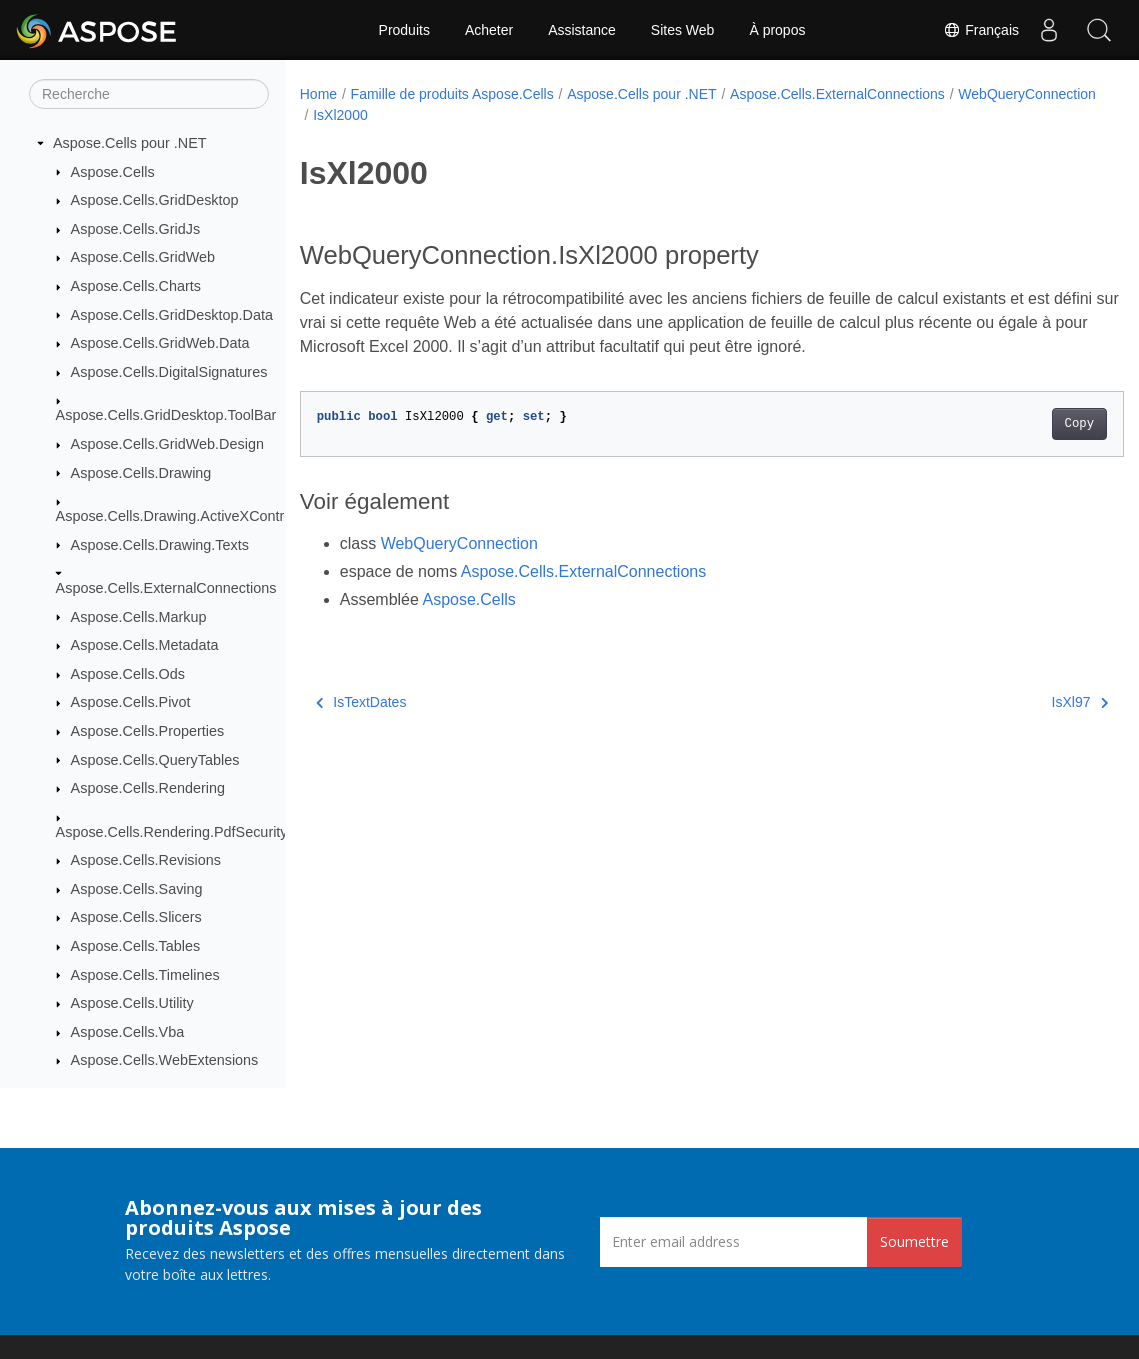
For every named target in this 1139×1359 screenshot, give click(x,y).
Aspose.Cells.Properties (148, 731)
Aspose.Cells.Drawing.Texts (160, 545)
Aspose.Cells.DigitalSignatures (169, 372)
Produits (404, 30)
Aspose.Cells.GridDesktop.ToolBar (166, 415)
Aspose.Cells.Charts (136, 286)
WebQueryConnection (381, 115)
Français (981, 30)
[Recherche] (149, 94)
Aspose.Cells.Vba (128, 1032)
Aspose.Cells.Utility (132, 1003)
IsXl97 (1022, 702)
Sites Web (683, 30)
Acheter (489, 30)
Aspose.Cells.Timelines (145, 975)
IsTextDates (361, 702)
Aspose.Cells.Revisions (146, 860)
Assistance (582, 30)
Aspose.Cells (113, 172)
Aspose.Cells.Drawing (141, 473)
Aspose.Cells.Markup (139, 617)
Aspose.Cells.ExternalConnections (166, 588)
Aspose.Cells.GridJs (136, 229)
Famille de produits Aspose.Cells (452, 94)
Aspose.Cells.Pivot (131, 702)
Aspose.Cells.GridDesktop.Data (172, 315)
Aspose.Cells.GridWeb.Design (167, 444)
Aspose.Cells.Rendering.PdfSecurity (172, 832)
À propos (777, 30)
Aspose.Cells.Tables (136, 946)
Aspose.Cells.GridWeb (143, 257)
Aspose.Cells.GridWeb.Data (160, 343)
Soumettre (914, 1241)
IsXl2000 (491, 115)
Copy (1021, 424)
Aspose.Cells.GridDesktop (155, 200)
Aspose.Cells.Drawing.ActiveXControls (179, 516)
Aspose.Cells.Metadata (145, 645)
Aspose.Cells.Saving (137, 889)
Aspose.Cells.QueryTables (155, 760)
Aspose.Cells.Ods (128, 674)
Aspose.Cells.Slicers (136, 917)
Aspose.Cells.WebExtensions (165, 1060)
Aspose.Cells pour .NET (130, 143)
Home (318, 94)
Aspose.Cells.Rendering (148, 788)
